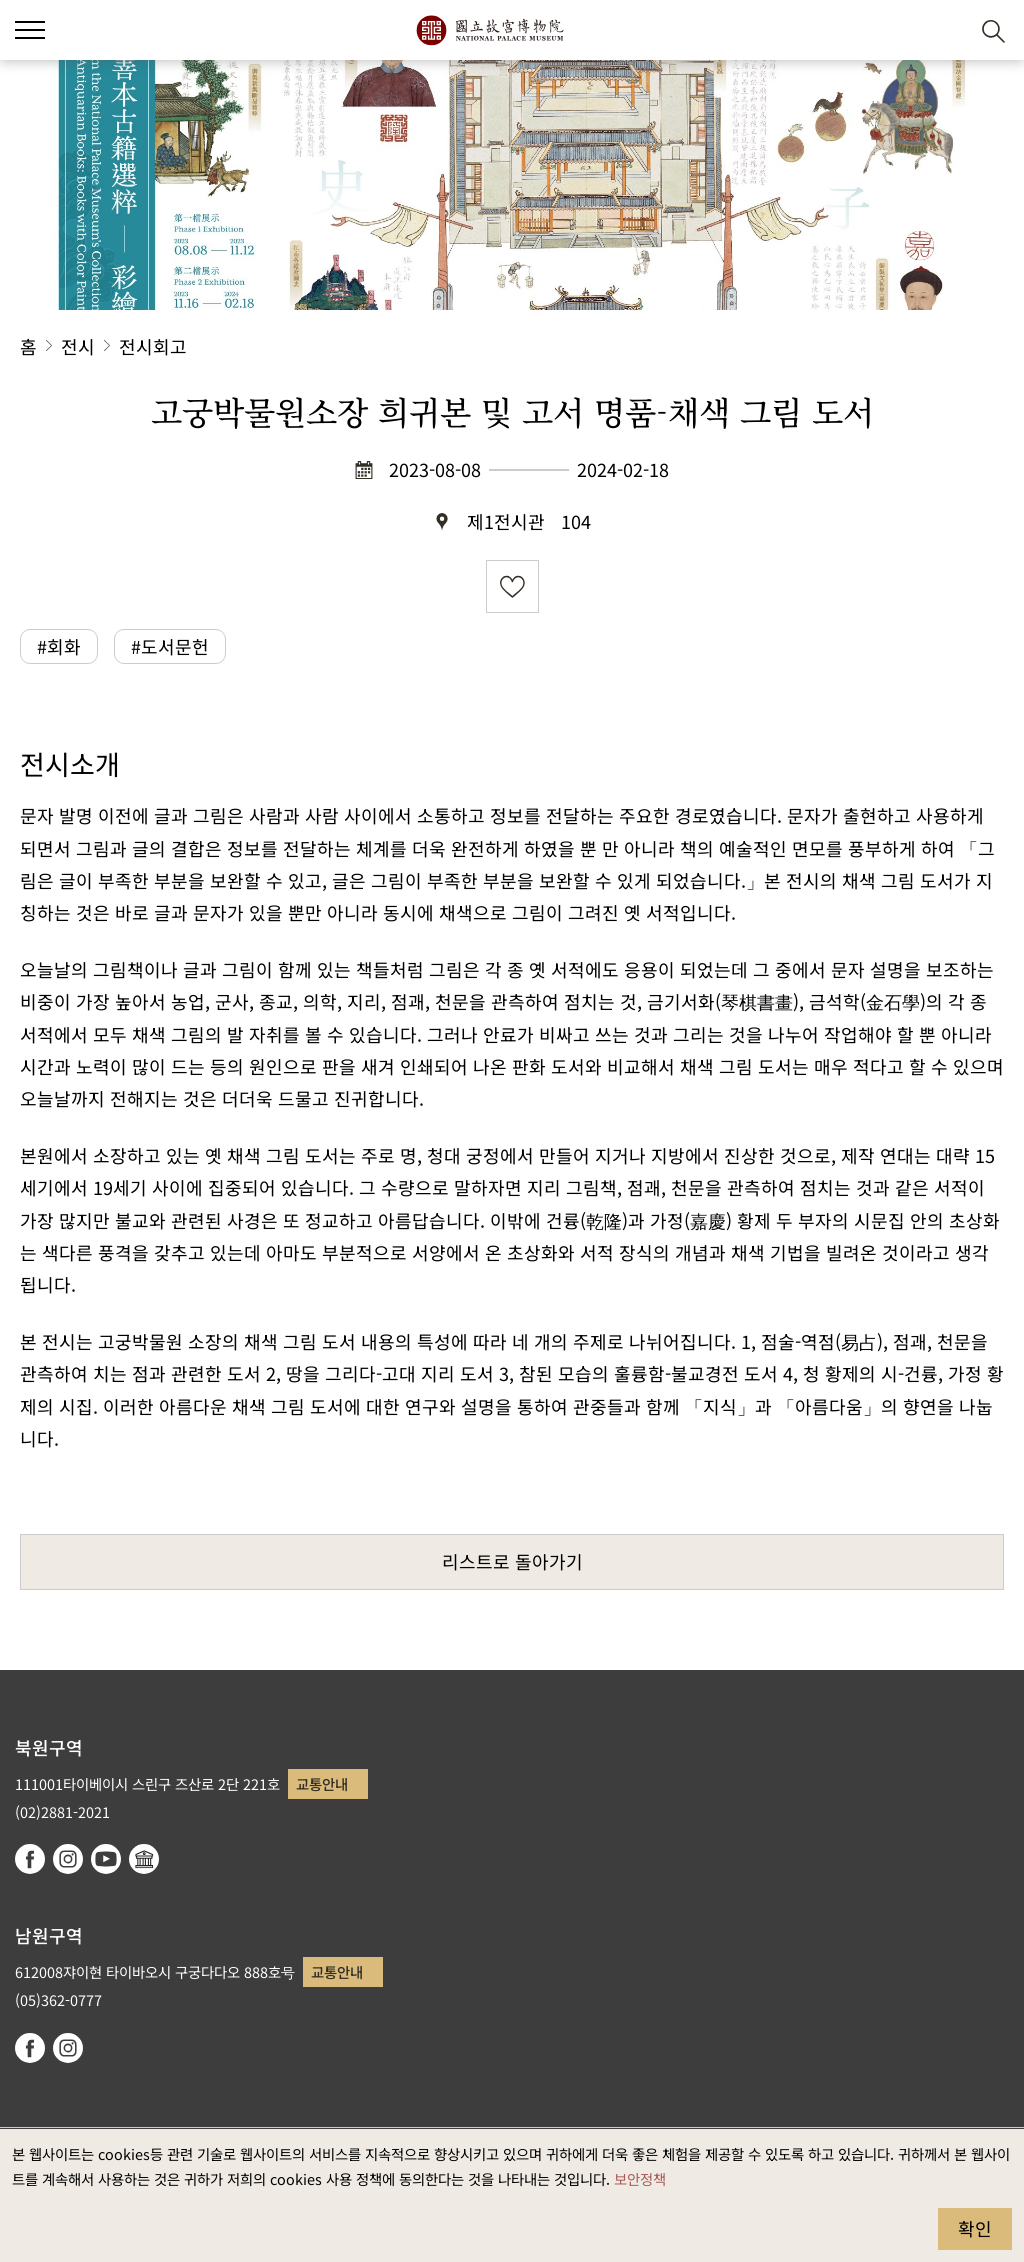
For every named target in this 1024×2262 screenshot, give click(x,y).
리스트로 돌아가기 (512, 1561)
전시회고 (153, 346)
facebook (30, 1859)
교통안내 (322, 1783)
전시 (78, 346)
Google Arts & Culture (144, 1859)
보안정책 (640, 2178)
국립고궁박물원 (489, 30)
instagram (68, 1859)
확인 (975, 2228)
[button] (944, 30)
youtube (106, 1859)
